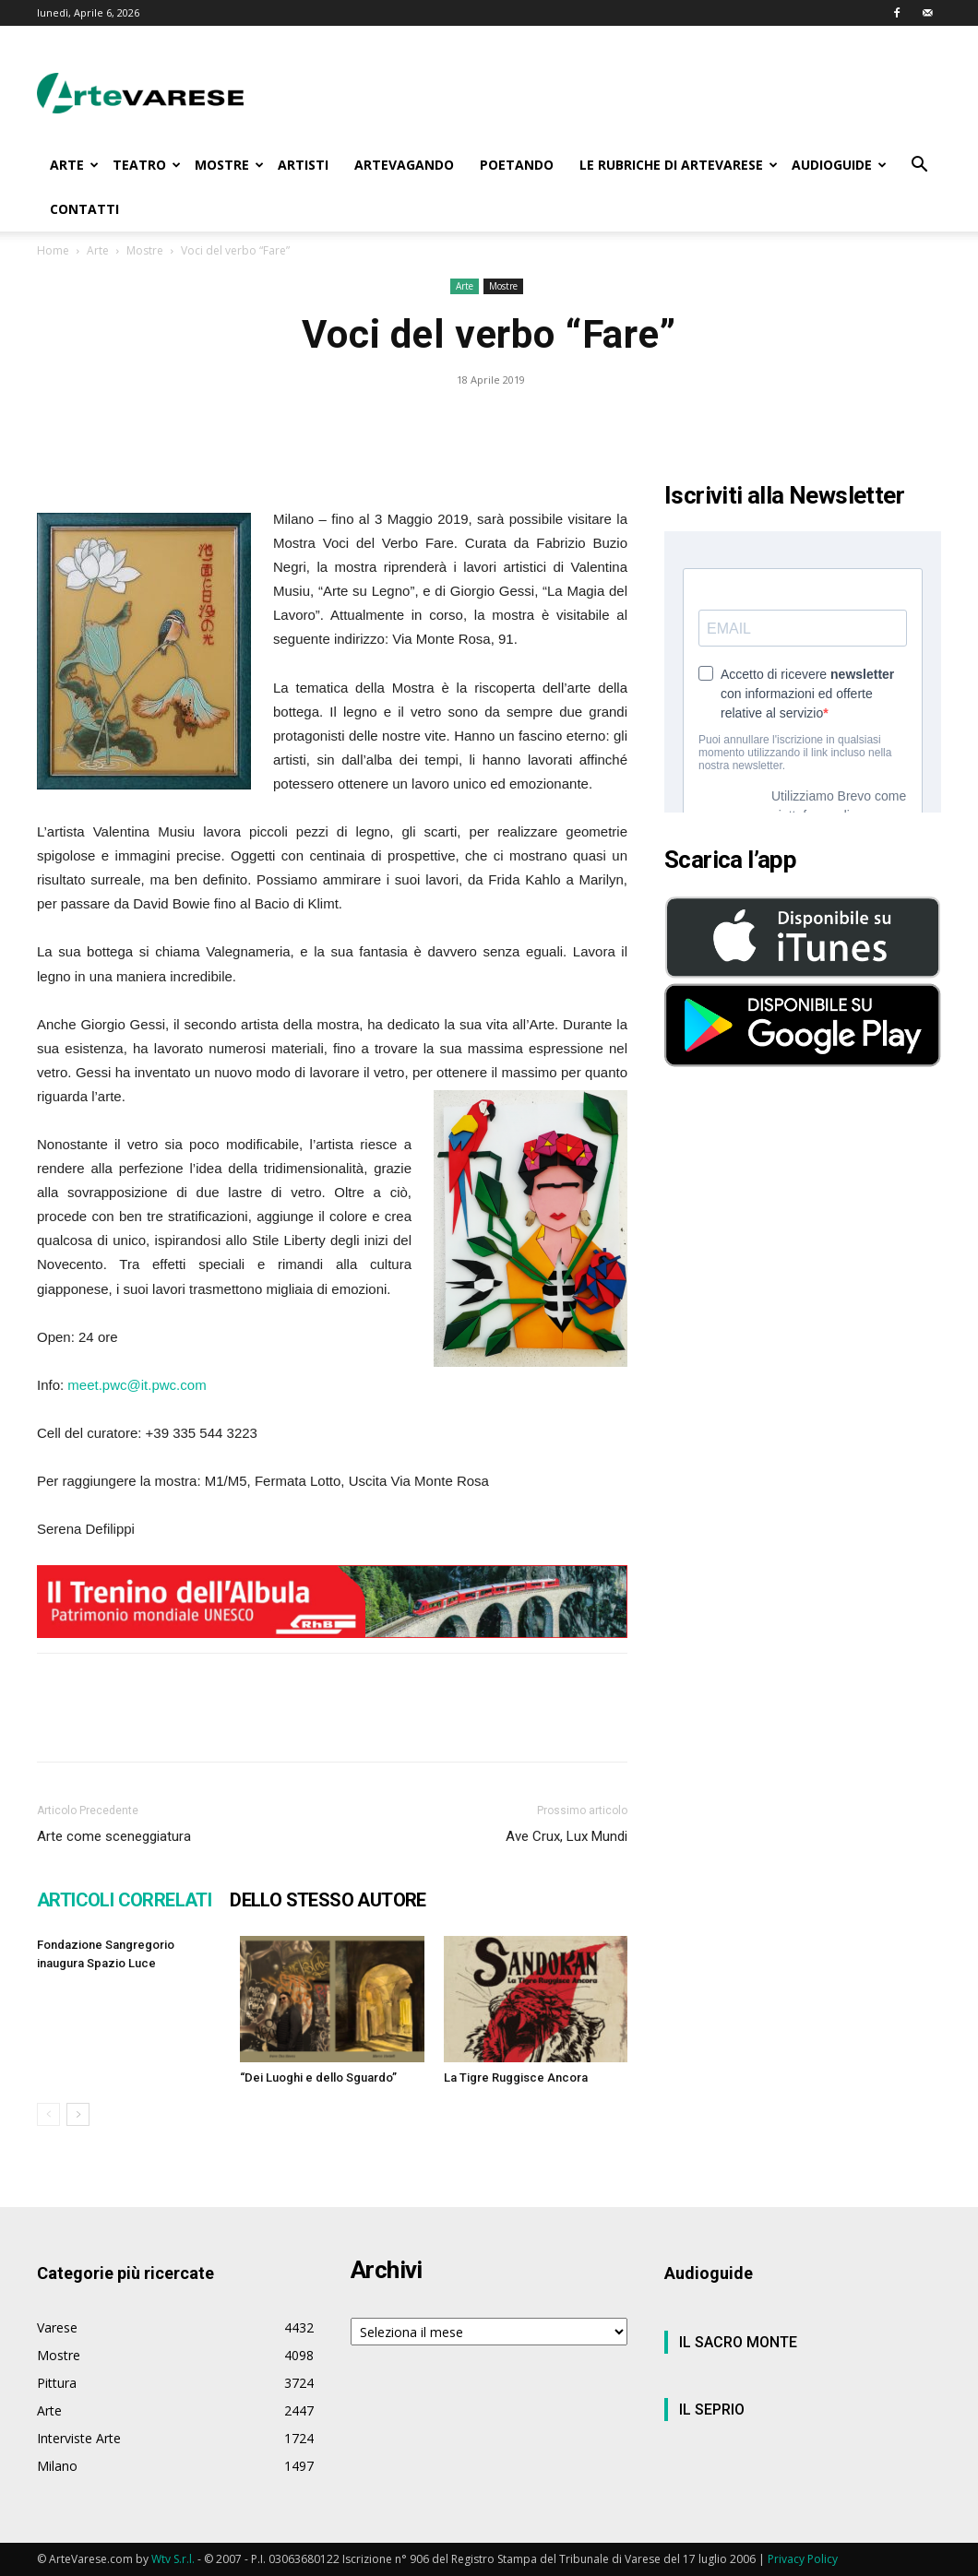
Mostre (144, 250)
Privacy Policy (803, 2559)
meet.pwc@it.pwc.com (136, 1385)
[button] (919, 166)
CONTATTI (84, 209)
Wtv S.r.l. (173, 2559)
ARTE (74, 164)
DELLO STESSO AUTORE (328, 1900)
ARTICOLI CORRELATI (124, 1900)
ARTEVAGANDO (404, 164)
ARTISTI (303, 164)
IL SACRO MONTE (738, 2342)
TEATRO (147, 164)
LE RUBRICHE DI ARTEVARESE (678, 164)
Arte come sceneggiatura (114, 1836)
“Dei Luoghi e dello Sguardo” (318, 2077)
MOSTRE (229, 164)
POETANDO (517, 164)
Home (53, 250)
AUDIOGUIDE (839, 164)
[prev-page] (48, 2114)
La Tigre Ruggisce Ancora (516, 2077)
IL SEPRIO (712, 2409)
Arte (98, 250)
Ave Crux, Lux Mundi (566, 1836)
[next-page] (77, 2114)
